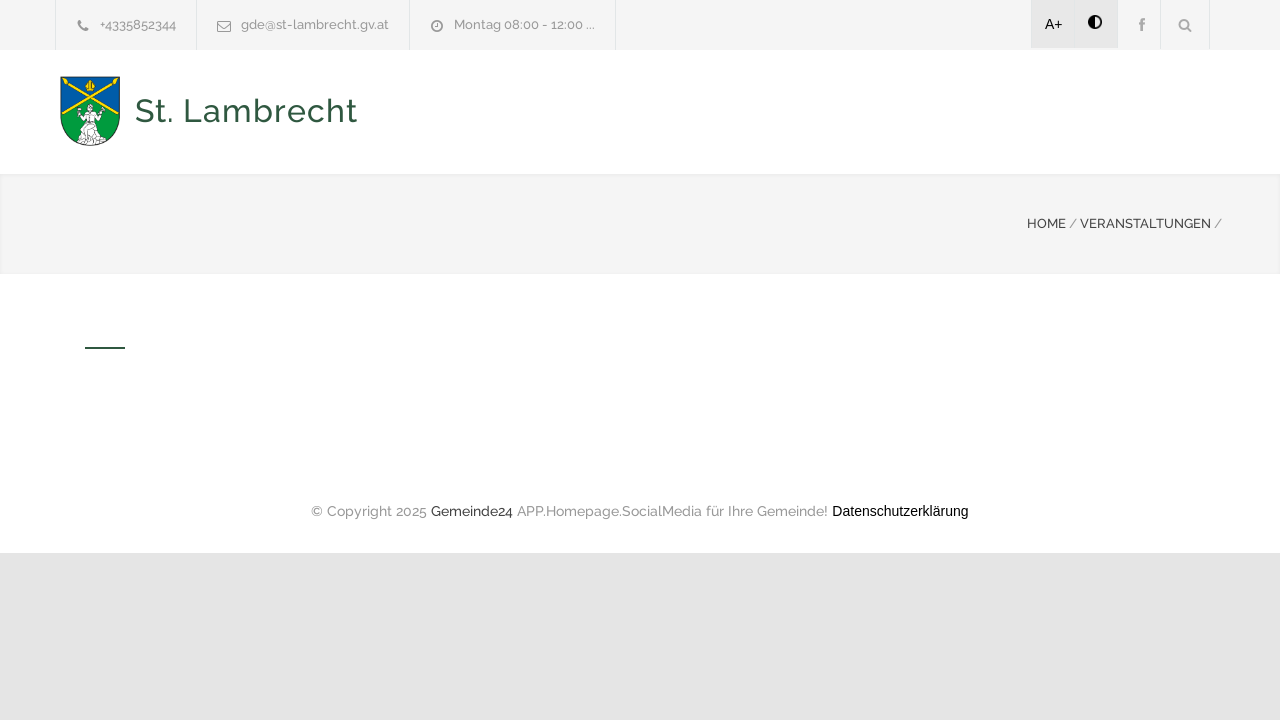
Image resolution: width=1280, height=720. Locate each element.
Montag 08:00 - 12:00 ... (524, 24)
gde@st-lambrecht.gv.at (315, 24)
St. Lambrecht (246, 110)
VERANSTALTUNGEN (1145, 221)
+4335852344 (138, 24)
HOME (1046, 221)
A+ (1054, 24)
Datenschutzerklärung (900, 509)
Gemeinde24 (472, 509)
